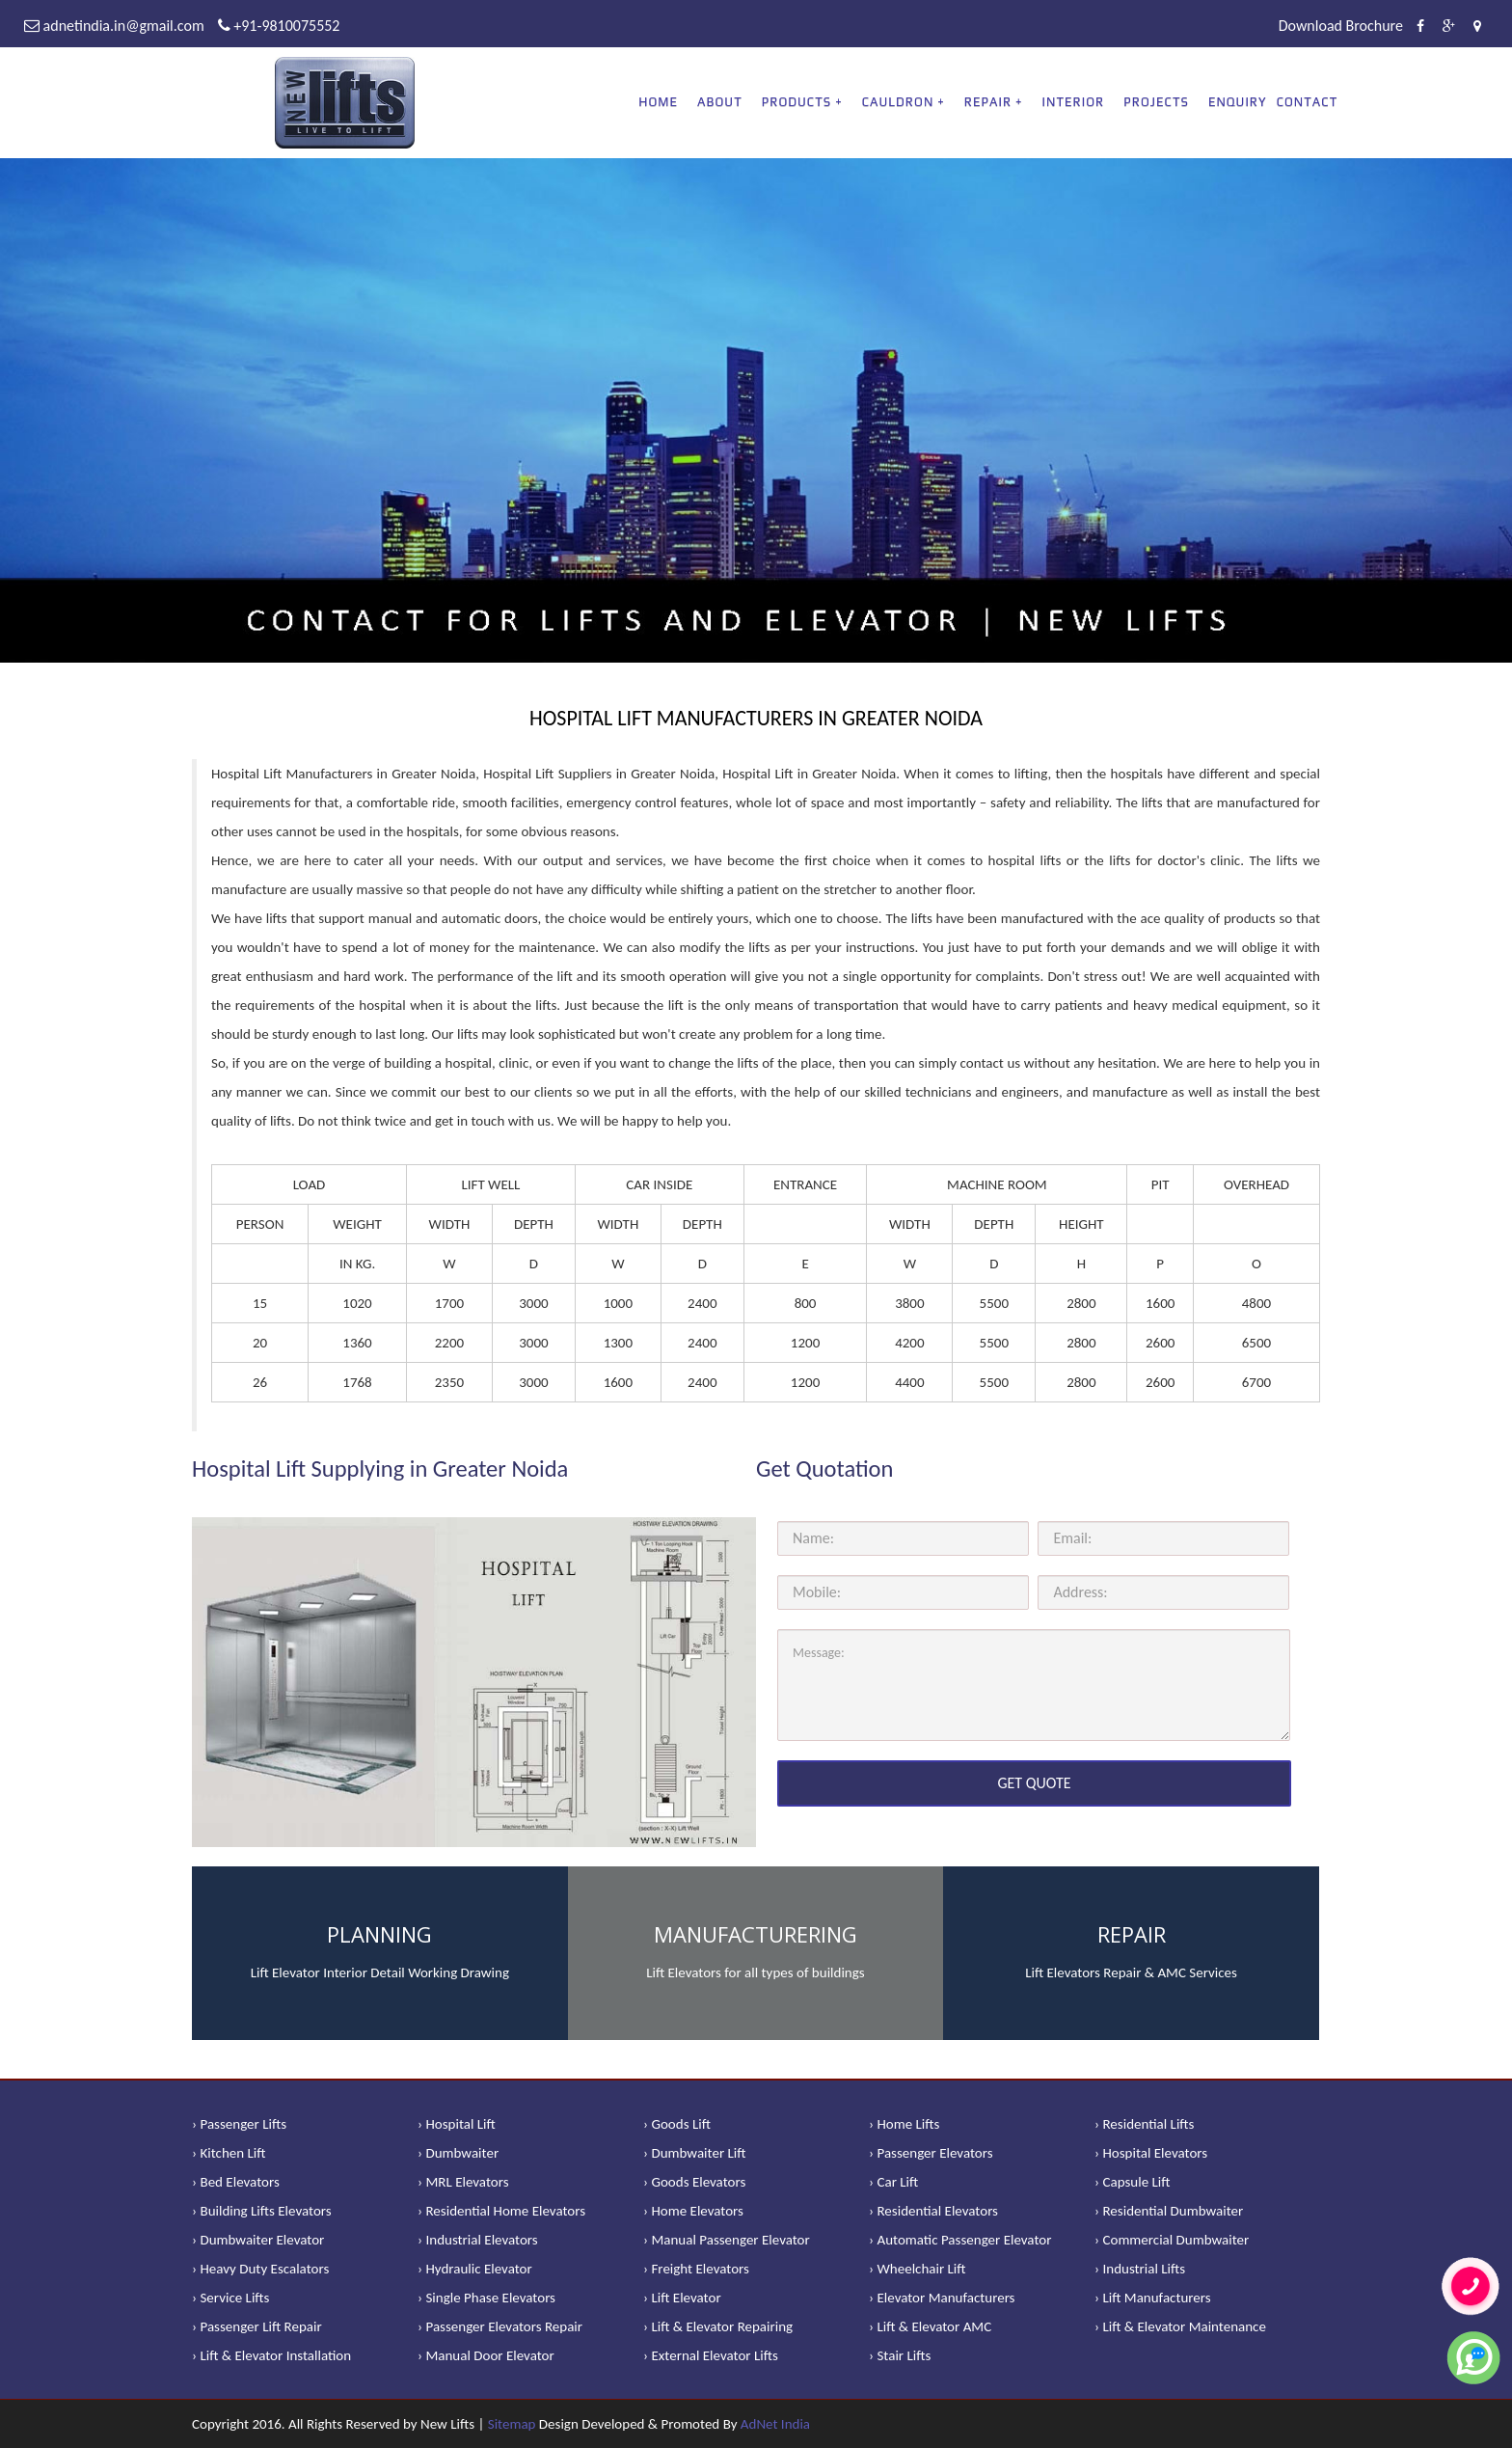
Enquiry (1237, 102)
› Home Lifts (904, 2124)
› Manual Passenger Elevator (726, 2239)
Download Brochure (1341, 25)
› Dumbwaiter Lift (694, 2153)
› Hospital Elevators (1150, 2153)
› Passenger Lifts (239, 2124)
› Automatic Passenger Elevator (960, 2239)
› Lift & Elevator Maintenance (1180, 2326)
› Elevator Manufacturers (941, 2297)
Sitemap (512, 2424)
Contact (1307, 102)
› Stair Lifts (900, 2355)
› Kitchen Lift (229, 2153)
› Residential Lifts (1144, 2124)
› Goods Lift (677, 2124)
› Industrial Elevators (478, 2239)
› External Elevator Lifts (710, 2355)
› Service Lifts (230, 2297)
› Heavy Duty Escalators (260, 2268)
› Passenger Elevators (931, 2153)
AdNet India (775, 2424)
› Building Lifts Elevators (262, 2210)
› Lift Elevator (682, 2297)
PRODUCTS (796, 102)
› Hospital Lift (457, 2124)
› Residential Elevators (933, 2210)
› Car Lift (893, 2181)
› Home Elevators (693, 2210)
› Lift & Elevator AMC (930, 2326)
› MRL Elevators (463, 2181)
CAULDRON (898, 102)
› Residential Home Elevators (501, 2210)
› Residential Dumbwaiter (1168, 2210)
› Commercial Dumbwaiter (1171, 2239)
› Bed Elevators (236, 2181)
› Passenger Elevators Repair (500, 2326)
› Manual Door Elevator (486, 2355)
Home (658, 102)
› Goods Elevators (694, 2181)
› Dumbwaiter (458, 2153)
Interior (1073, 102)
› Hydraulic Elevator (475, 2268)
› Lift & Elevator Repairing (718, 2326)
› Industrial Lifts (1139, 2268)
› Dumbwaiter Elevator (258, 2239)
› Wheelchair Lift (917, 2268)
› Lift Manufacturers (1152, 2297)
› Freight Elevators (696, 2268)
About (719, 102)
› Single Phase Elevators (486, 2297)
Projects (1156, 102)
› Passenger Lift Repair (257, 2326)
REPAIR (988, 102)
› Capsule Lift (1132, 2181)
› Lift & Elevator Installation (271, 2355)
